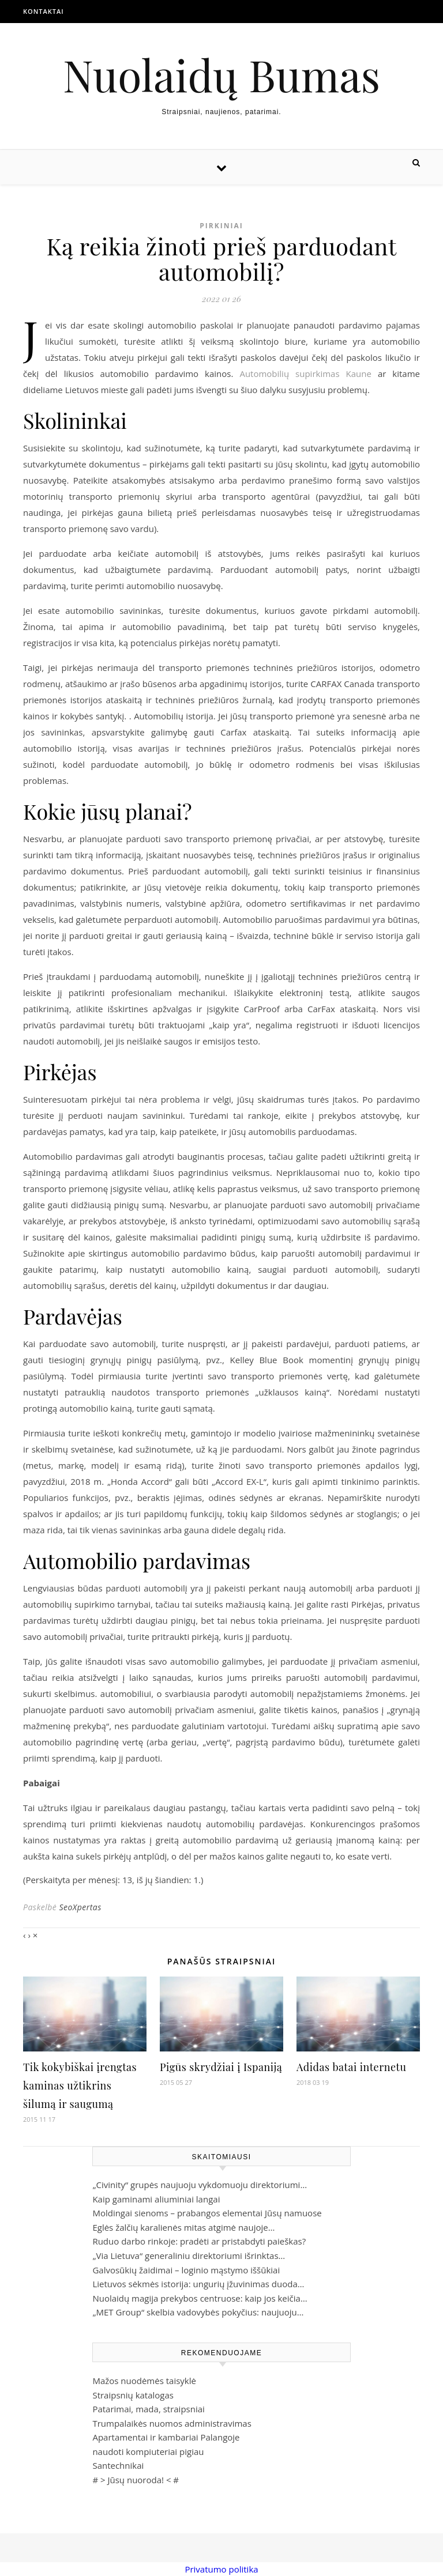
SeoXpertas (80, 1907)
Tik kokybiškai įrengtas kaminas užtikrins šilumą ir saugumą (80, 2085)
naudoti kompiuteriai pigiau (148, 2451)
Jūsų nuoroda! (135, 2480)
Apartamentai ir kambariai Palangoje (165, 2437)
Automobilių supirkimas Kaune (305, 373)
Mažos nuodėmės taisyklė (144, 2380)
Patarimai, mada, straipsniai (148, 2409)
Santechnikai (118, 2465)
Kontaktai (43, 11)
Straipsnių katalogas (133, 2395)
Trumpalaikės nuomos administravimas (171, 2423)
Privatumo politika (221, 2569)
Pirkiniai (221, 226)
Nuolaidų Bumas (221, 74)
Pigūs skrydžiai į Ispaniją (221, 2067)
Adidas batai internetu (351, 2067)
